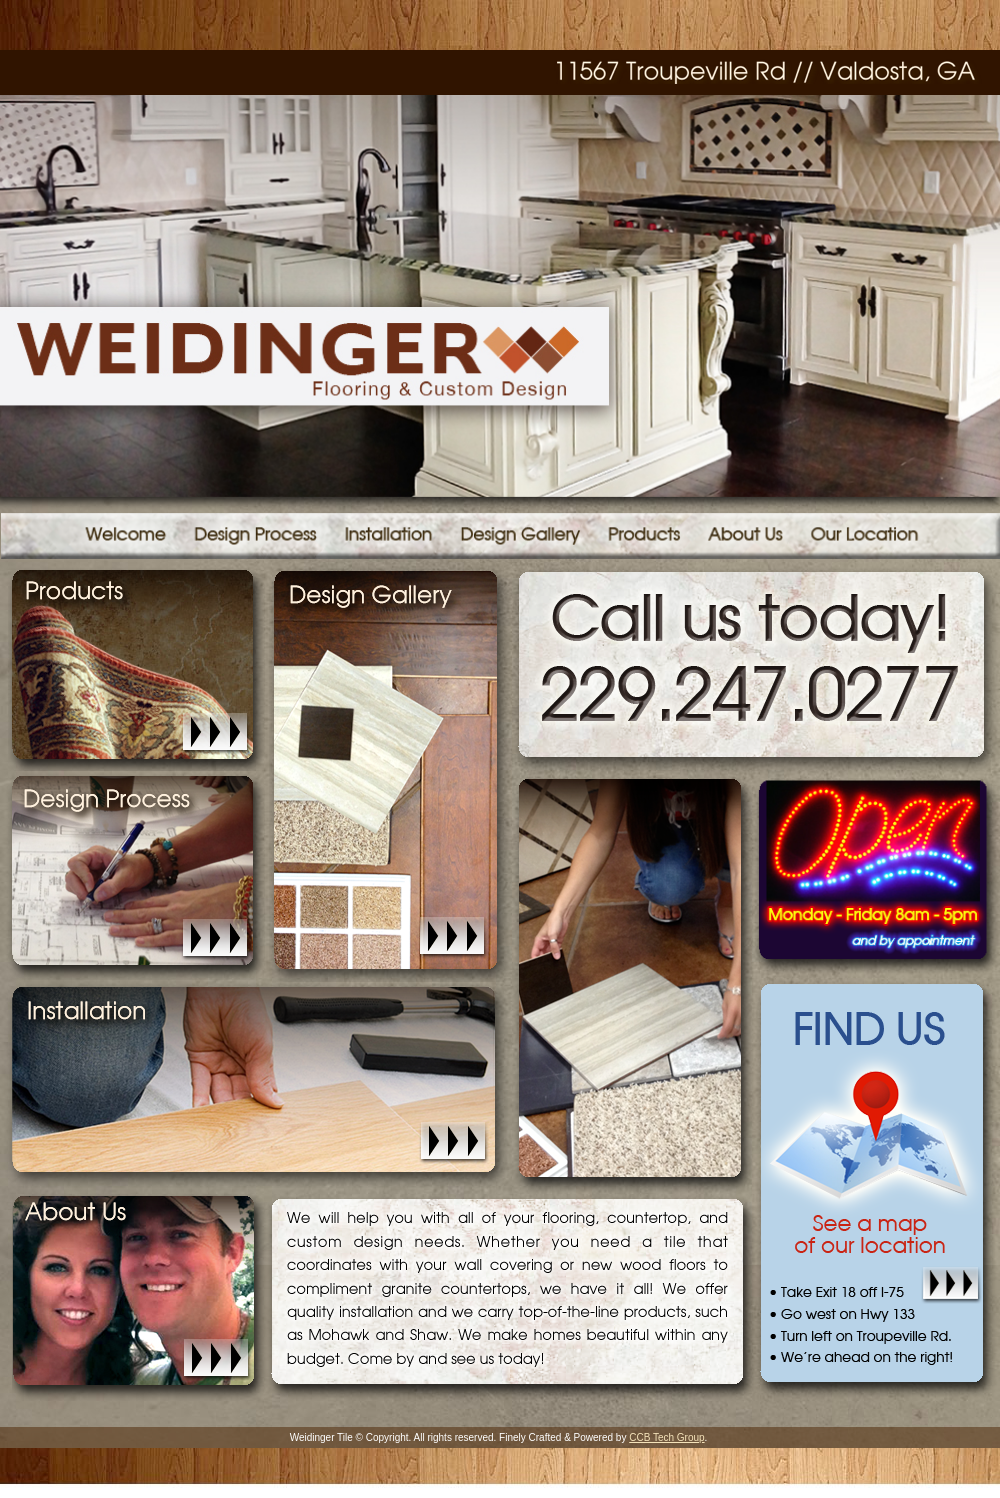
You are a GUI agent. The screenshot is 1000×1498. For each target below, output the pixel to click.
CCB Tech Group (666, 1437)
